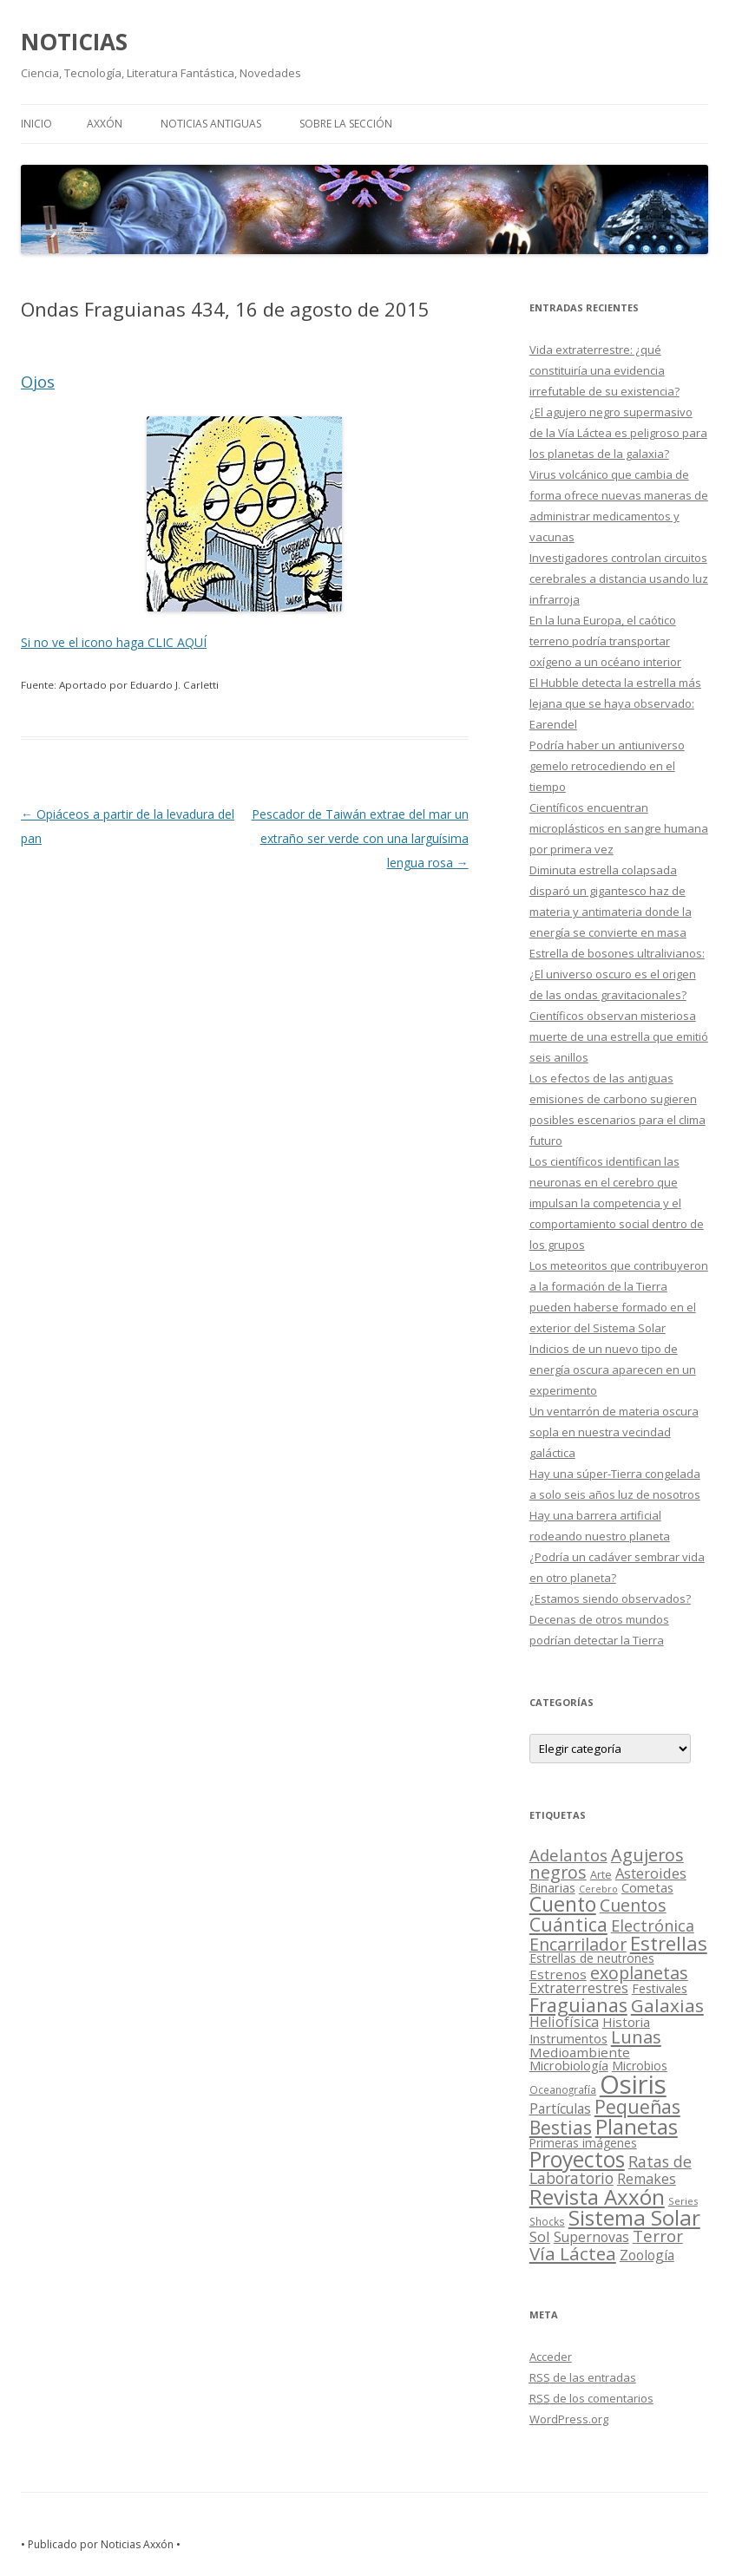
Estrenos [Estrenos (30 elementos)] (558, 1974)
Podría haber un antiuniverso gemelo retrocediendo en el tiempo (607, 765)
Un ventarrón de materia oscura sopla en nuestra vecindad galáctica (614, 1432)
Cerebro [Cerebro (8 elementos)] (598, 1889)
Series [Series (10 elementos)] (683, 2200)
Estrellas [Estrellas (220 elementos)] (668, 1943)
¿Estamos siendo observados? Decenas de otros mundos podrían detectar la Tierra (610, 1619)
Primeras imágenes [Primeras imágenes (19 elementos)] (583, 2143)
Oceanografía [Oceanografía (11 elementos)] (562, 2089)
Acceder (550, 2356)
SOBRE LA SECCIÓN (345, 123)
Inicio (36, 123)
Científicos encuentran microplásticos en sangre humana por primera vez (618, 828)
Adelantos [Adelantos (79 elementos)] (568, 1855)
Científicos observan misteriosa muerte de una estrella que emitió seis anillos (618, 1036)
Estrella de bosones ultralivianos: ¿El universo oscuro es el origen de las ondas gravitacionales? (617, 974)
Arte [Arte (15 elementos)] (601, 1874)
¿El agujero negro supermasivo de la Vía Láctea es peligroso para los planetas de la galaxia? (618, 432)
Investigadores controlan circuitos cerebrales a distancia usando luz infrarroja (618, 578)
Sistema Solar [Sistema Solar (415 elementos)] (634, 2217)
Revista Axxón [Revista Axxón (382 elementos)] (597, 2196)
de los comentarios (591, 2398)
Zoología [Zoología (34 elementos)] (647, 2255)
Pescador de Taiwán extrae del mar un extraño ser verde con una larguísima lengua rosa (360, 838)
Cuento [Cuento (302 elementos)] (562, 1904)
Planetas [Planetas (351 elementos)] (636, 2126)
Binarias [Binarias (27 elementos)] (552, 1887)
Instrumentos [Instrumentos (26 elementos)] (568, 2038)
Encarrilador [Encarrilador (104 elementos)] (578, 1944)
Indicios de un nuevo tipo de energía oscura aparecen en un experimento (612, 1369)
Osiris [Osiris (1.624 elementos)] (633, 2084)
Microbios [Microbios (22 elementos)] (639, 2065)
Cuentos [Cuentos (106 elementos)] (633, 1905)
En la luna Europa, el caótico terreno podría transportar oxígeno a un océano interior (605, 641)
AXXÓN (104, 123)
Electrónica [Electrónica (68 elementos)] (652, 1925)
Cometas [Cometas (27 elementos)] (647, 1887)
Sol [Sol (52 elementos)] (539, 2236)
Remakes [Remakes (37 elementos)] (646, 2178)
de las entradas (582, 2377)
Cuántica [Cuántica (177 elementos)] (568, 1924)
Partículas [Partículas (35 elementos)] (560, 2108)
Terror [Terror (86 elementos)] (658, 2236)
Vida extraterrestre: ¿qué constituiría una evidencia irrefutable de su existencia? (604, 370)
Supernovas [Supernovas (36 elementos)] (591, 2236)
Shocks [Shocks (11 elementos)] (547, 2221)
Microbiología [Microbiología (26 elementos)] (568, 2065)
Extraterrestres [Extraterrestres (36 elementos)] (578, 1987)
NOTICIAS (74, 41)
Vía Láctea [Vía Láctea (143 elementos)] (572, 2253)
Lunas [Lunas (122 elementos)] (636, 2037)
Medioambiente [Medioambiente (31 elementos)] (579, 2052)
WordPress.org (568, 2419)
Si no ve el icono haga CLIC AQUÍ (114, 642)
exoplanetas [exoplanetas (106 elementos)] (639, 1972)
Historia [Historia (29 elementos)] (626, 2021)
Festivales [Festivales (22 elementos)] (659, 1988)
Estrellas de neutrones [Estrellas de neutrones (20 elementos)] (591, 1958)
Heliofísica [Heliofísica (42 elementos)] (564, 2021)
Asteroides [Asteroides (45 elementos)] (650, 1873)
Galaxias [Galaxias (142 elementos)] (667, 2005)
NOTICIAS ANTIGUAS (211, 123)
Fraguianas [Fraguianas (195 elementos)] (578, 2004)
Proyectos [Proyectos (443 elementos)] (577, 2159)
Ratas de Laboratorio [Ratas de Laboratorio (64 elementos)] (610, 2169)
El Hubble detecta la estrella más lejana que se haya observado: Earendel (615, 703)
